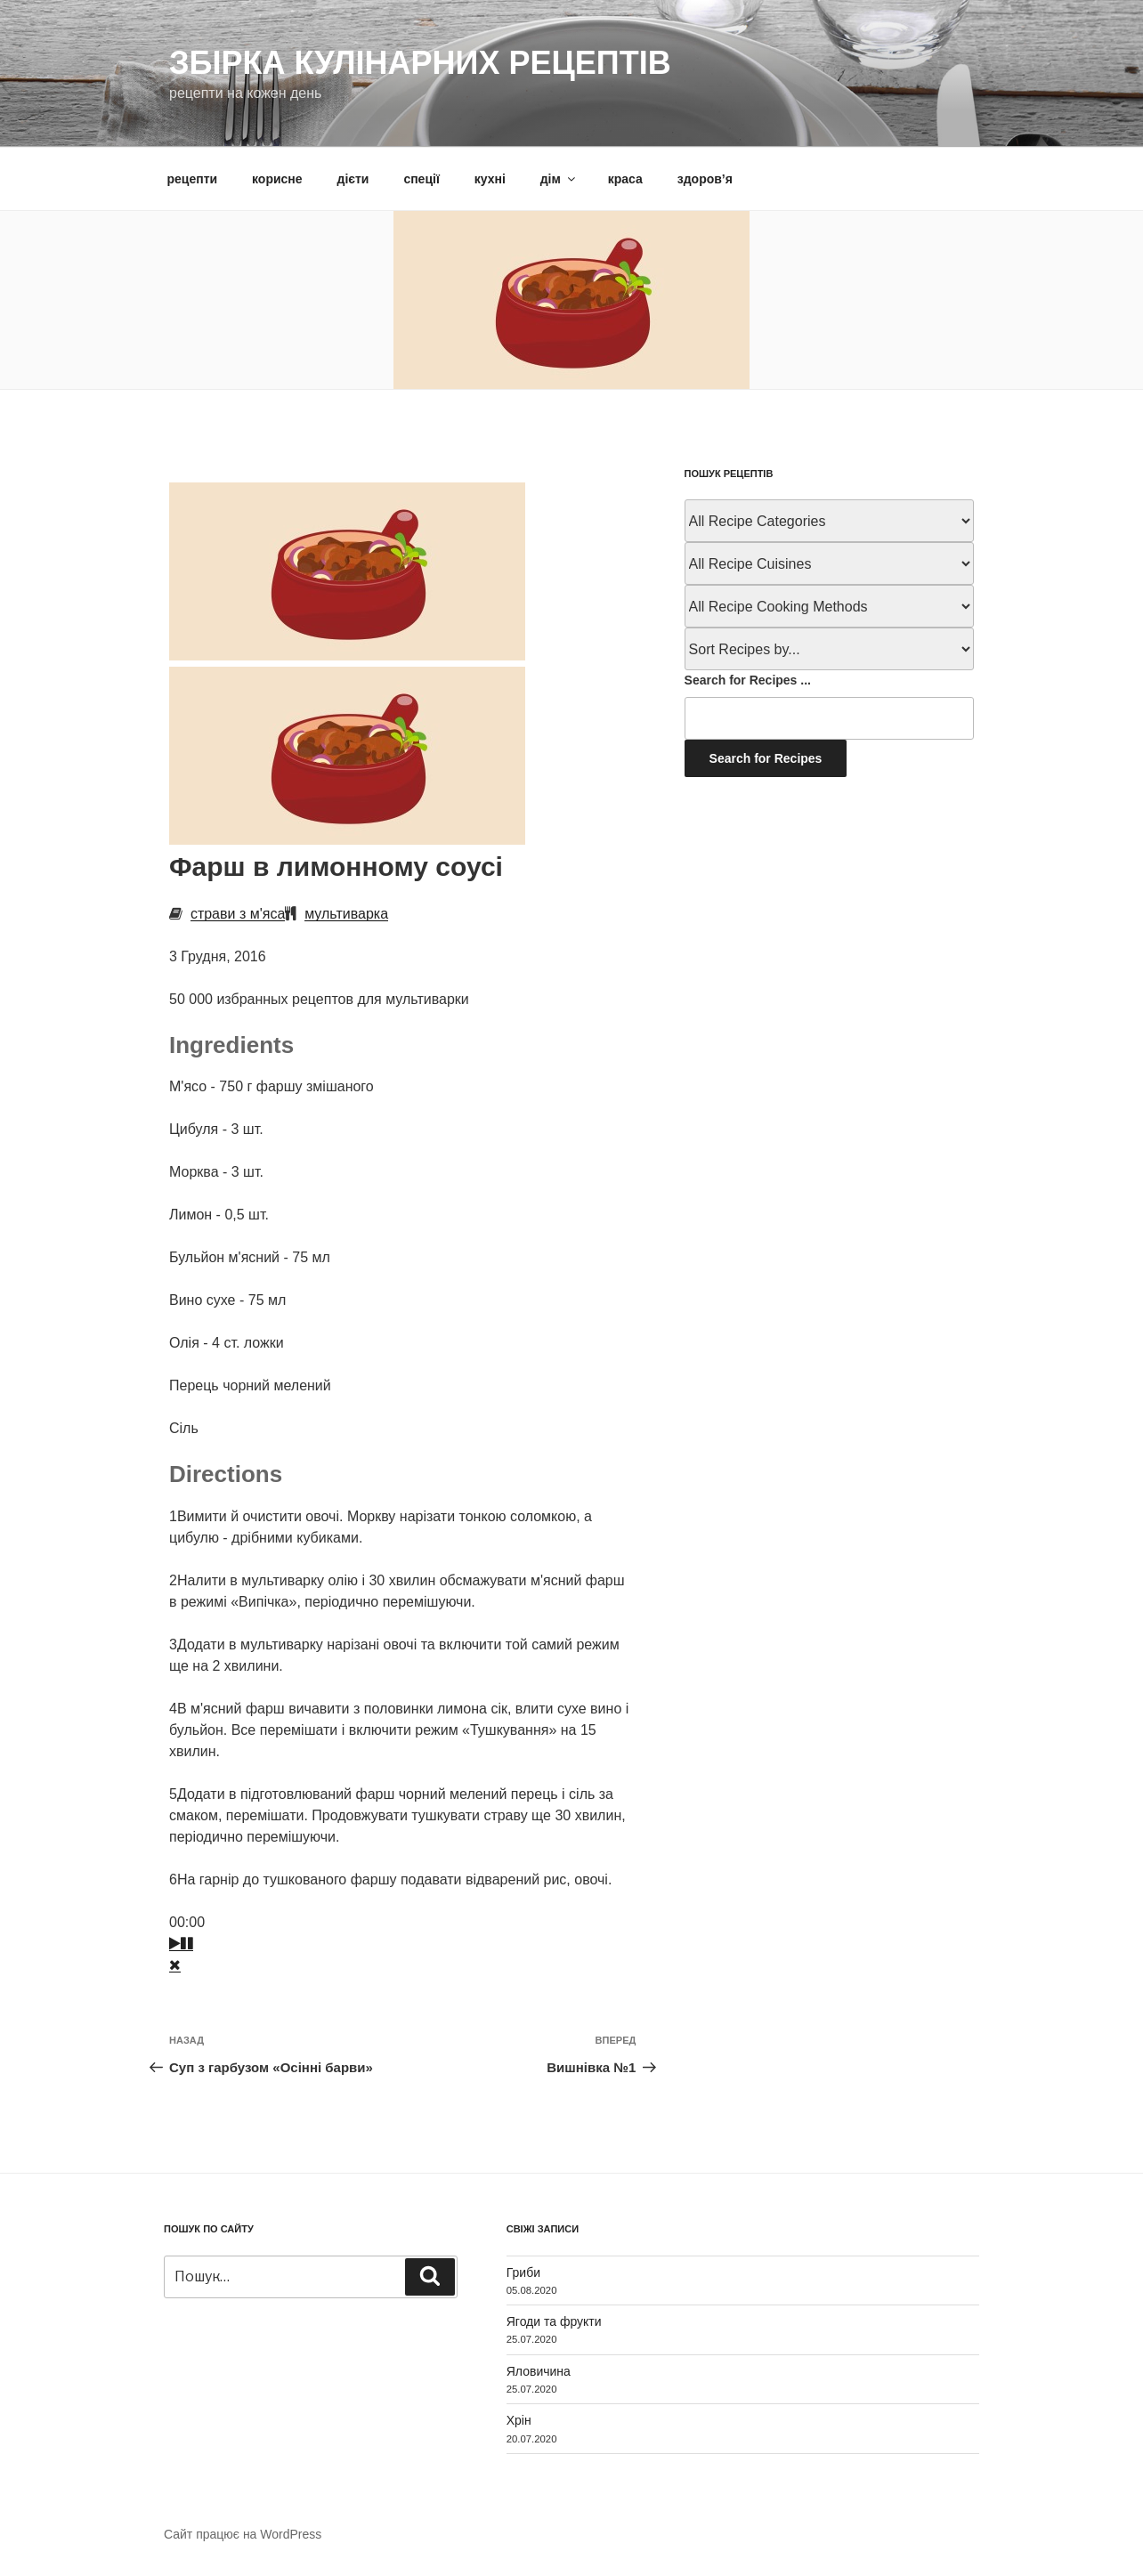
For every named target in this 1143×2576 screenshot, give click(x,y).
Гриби (523, 2272)
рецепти (192, 179)
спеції (421, 179)
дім (559, 179)
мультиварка (346, 913)
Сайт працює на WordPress (242, 2534)
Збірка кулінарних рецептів (420, 63)
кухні (490, 179)
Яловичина (539, 2371)
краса (625, 179)
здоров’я (705, 179)
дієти (353, 179)
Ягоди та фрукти (554, 2321)
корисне (277, 179)
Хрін (519, 2420)
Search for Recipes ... (748, 680)
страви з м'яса (237, 913)
